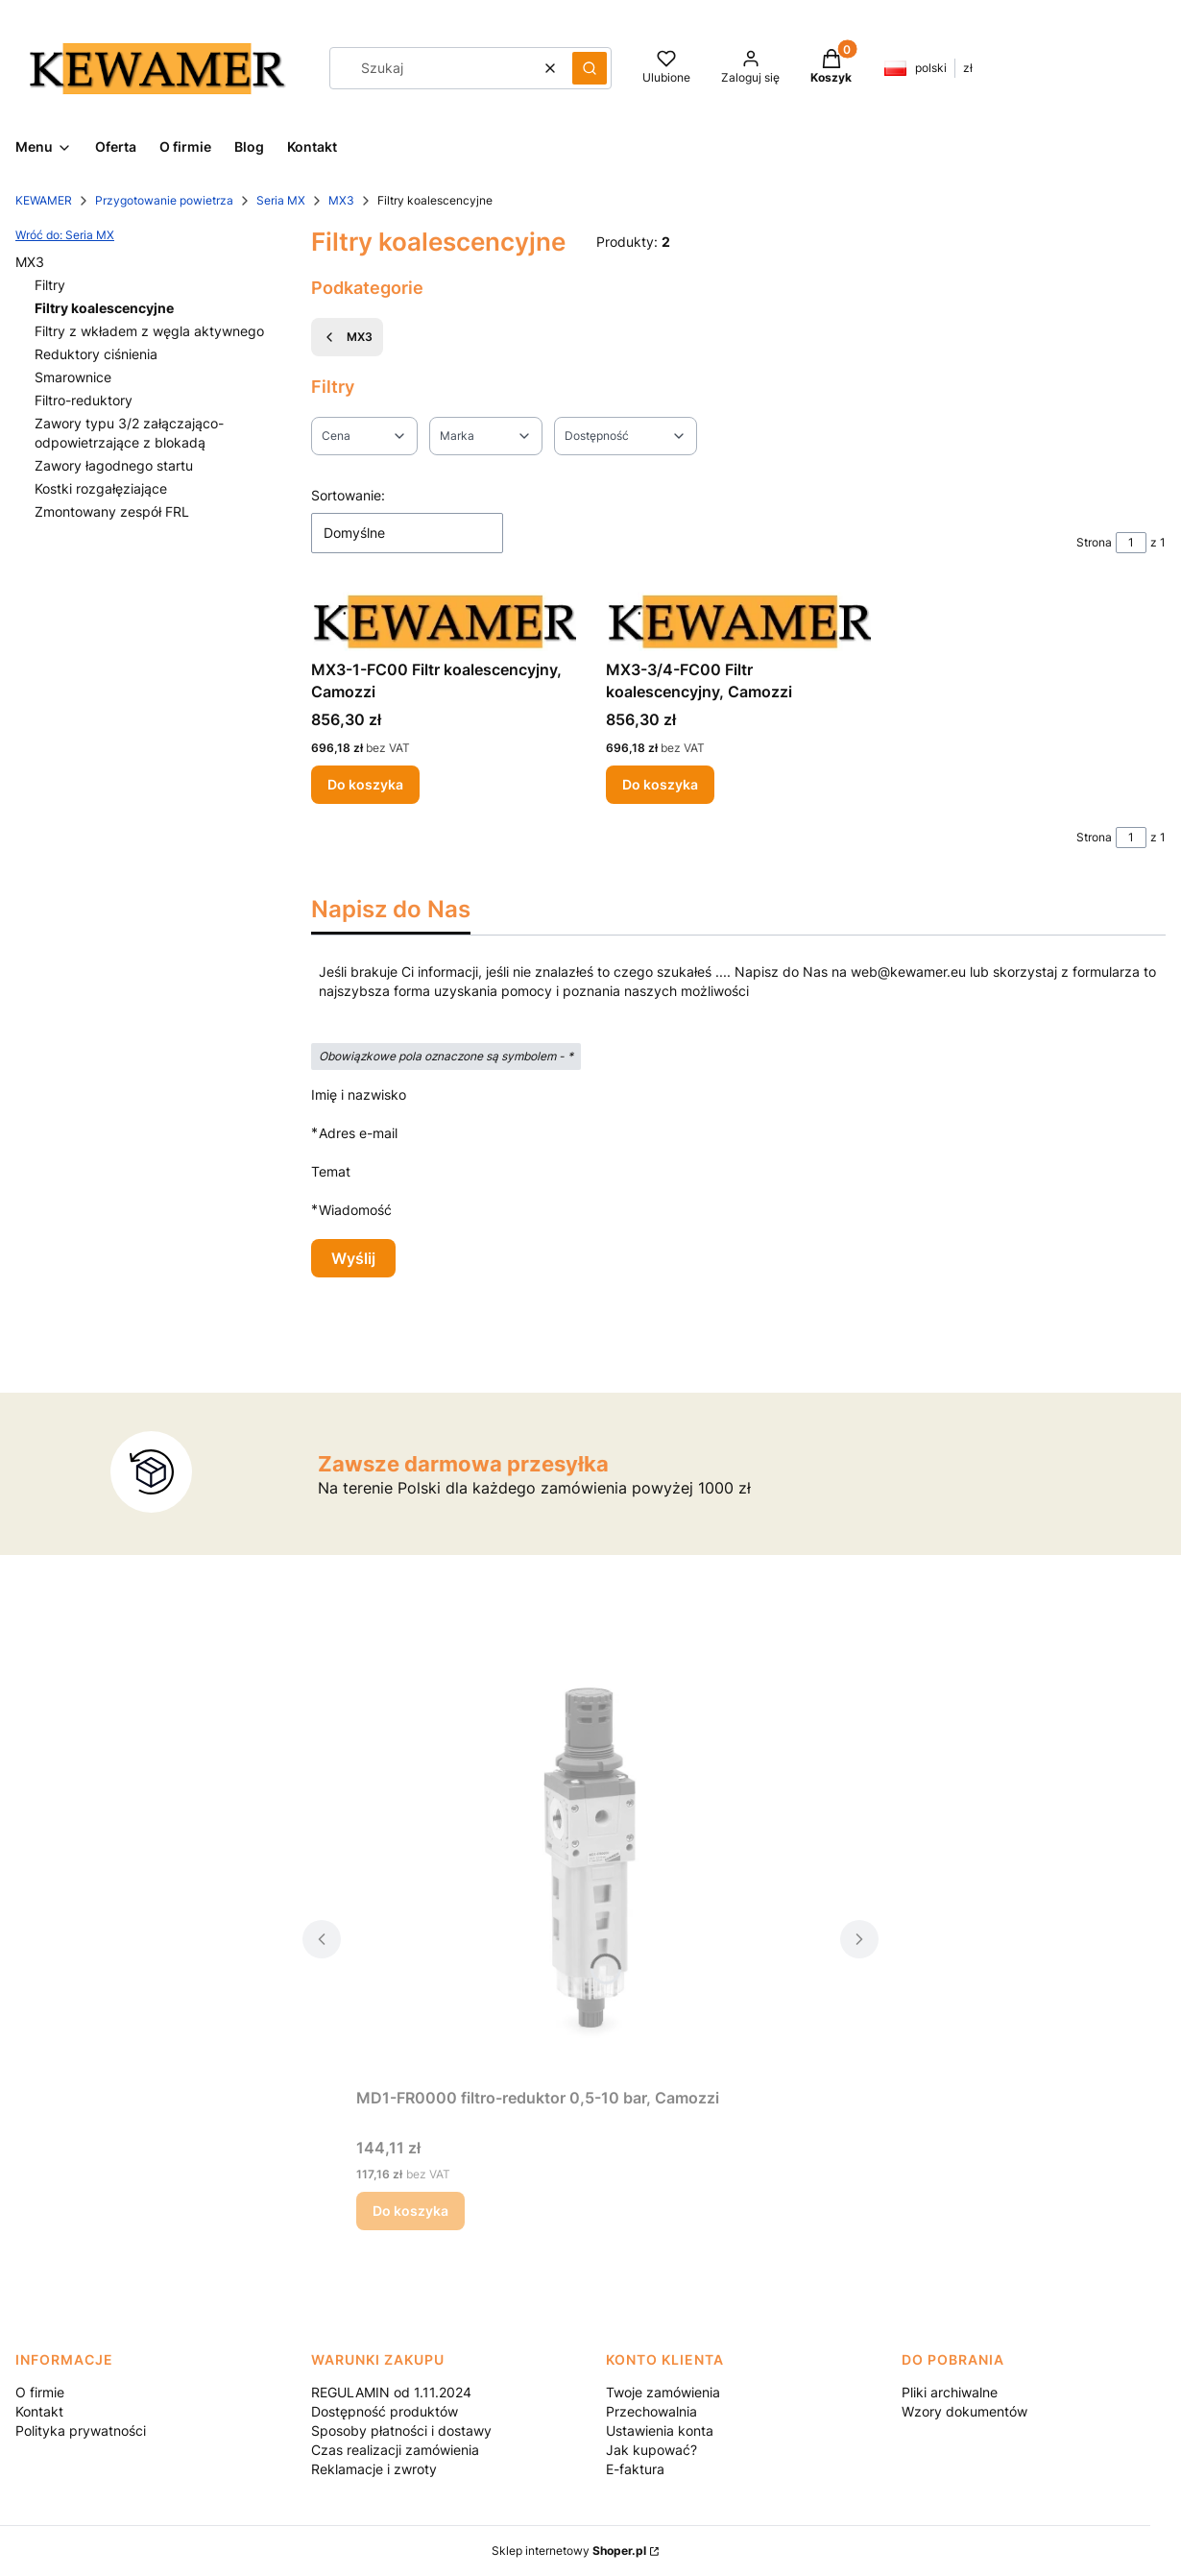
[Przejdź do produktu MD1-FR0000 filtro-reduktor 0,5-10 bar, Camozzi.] (590, 1863)
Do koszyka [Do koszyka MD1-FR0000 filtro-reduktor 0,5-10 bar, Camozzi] (410, 2210)
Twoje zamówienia (663, 2392)
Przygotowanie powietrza (164, 200)
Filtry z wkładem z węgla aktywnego (149, 331)
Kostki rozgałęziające (101, 488)
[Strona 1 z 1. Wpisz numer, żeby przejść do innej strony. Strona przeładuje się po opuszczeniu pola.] (1131, 542)
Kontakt (39, 2411)
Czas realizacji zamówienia (395, 2450)
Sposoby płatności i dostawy (401, 2430)
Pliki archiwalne (950, 2392)
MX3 (341, 200)
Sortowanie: (348, 495)
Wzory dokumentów (964, 2411)
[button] (589, 68)
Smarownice (73, 377)
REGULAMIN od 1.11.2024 (391, 2392)
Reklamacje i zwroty (374, 2469)
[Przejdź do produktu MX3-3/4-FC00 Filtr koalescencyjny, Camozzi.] (738, 621)
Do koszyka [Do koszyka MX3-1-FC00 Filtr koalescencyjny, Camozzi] (365, 784)
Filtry (50, 285)
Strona (1094, 542)
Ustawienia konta (659, 2430)
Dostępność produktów (384, 2411)
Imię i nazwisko (358, 1094)
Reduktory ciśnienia (96, 354)
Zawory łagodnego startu (114, 465)
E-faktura (635, 2469)
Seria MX (280, 200)
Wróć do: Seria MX (64, 235)
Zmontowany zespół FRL (112, 511)
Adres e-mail (358, 1133)
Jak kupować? (651, 2450)
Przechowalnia (651, 2411)
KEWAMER (43, 200)
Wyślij (353, 1258)
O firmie (39, 2392)
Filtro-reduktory (84, 400)
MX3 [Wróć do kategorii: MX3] (347, 337)
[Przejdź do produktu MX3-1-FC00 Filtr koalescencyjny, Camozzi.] (443, 621)
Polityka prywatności (80, 2430)
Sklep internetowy (569, 2550)
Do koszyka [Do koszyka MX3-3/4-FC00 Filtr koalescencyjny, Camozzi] (660, 784)
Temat (330, 1171)
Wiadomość (355, 1210)
